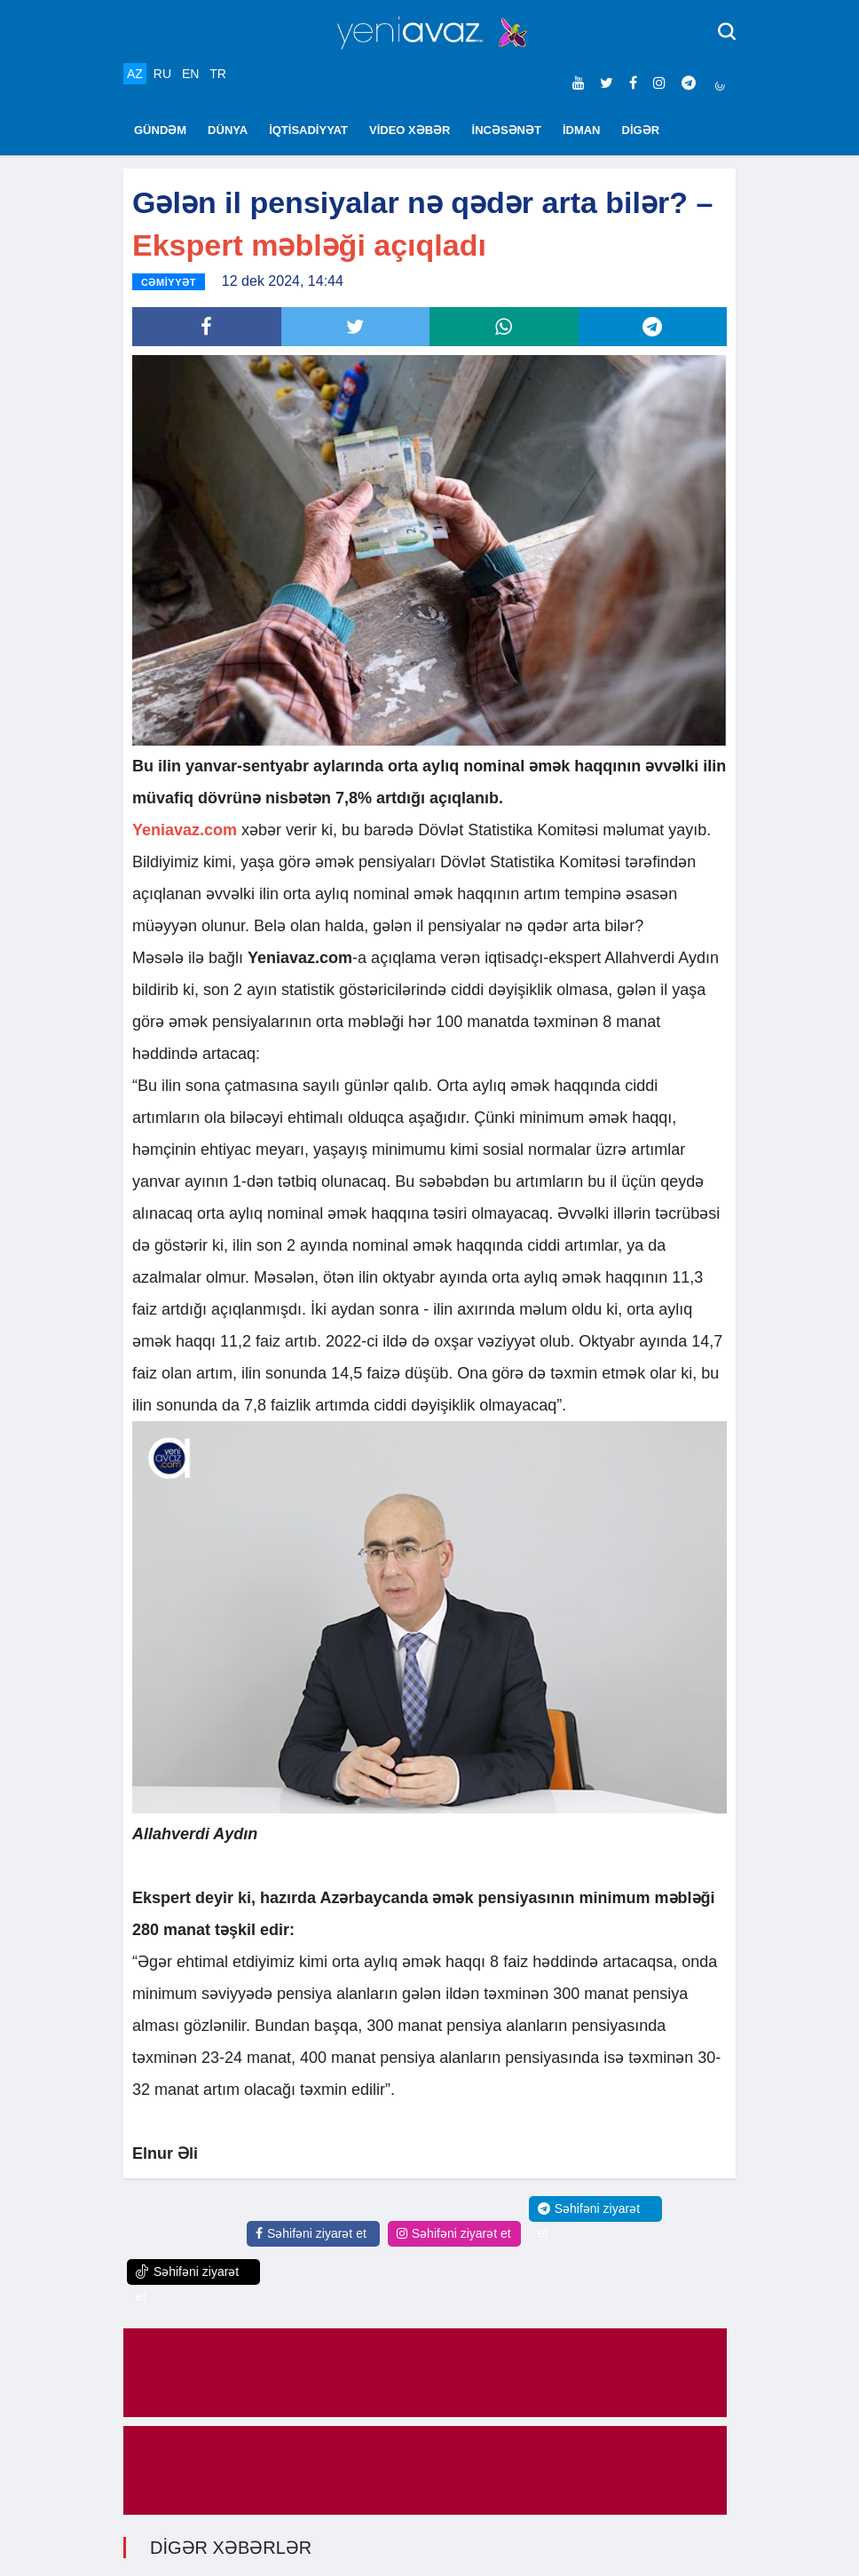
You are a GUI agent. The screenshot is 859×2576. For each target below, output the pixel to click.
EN (190, 74)
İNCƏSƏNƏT (506, 130)
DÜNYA (228, 130)
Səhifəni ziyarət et (311, 2233)
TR (217, 74)
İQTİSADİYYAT (308, 130)
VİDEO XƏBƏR (410, 130)
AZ (135, 74)
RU (162, 74)
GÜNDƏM (160, 130)
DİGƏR (641, 130)
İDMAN (582, 130)
